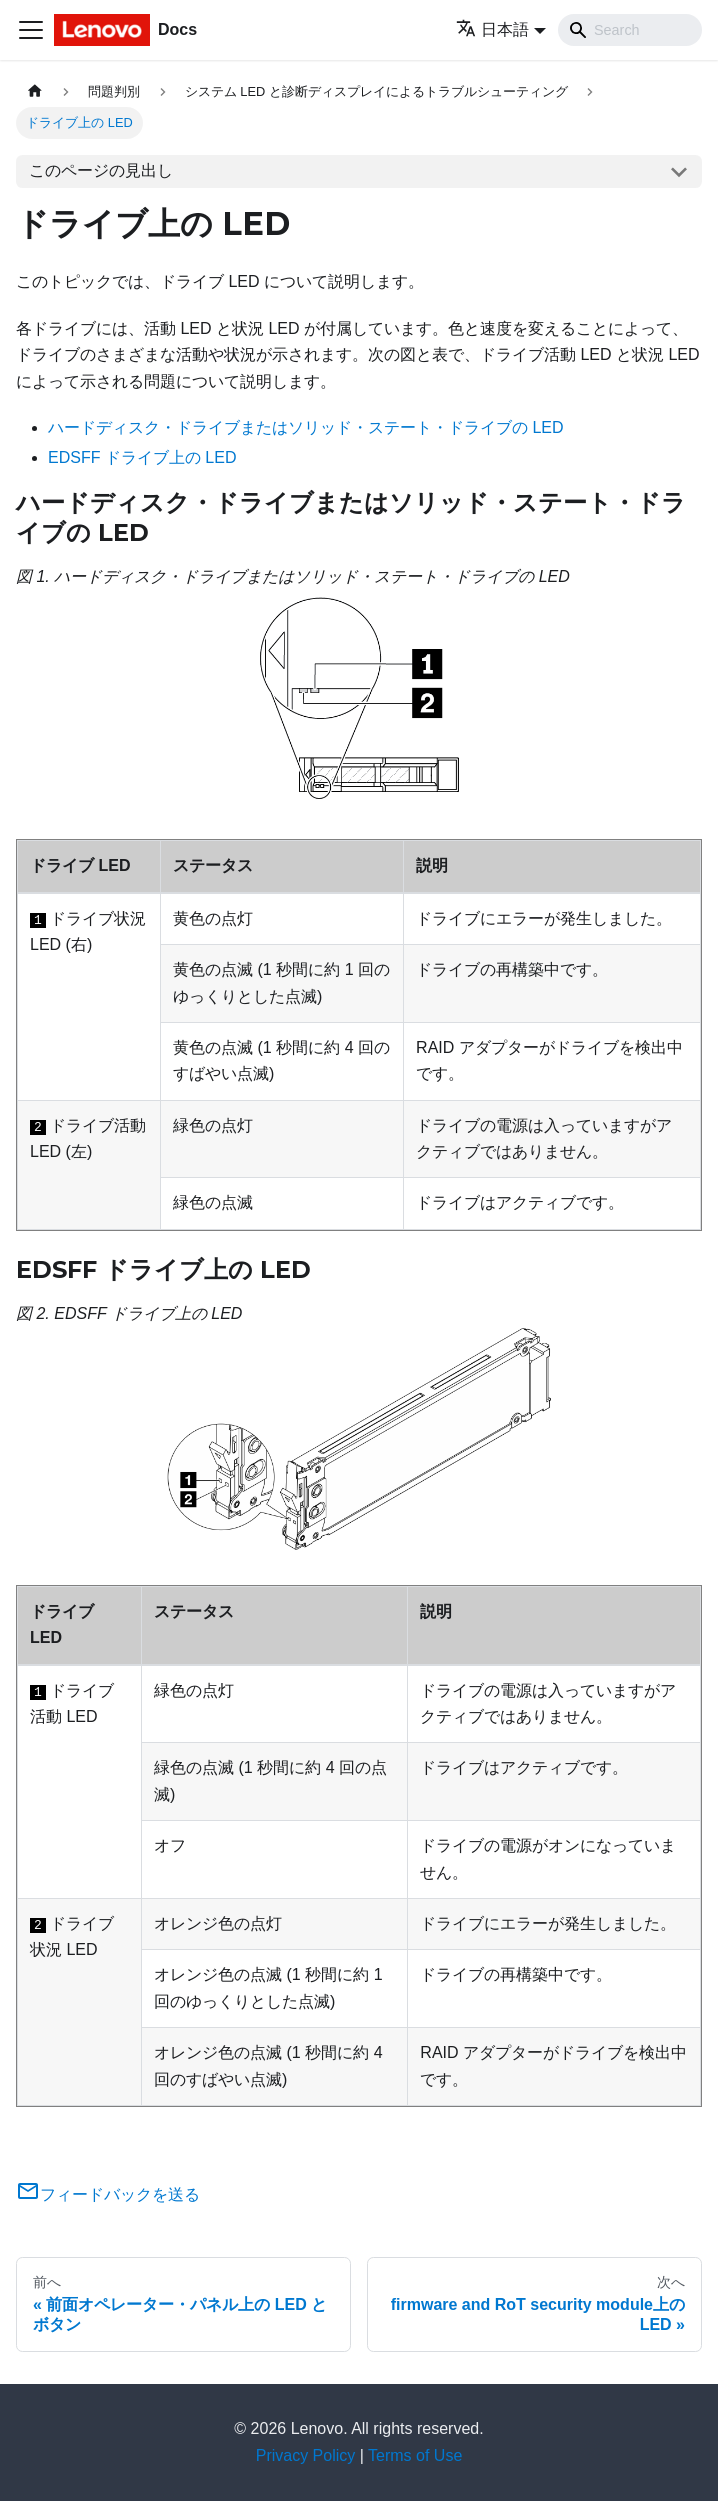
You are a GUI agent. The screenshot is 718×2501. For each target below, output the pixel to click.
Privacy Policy (306, 2455)
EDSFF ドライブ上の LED (142, 457)
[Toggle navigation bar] (31, 30)
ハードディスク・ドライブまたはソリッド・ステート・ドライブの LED (306, 427)
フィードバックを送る (108, 2194)
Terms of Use (415, 2455)
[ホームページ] (35, 91)
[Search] (630, 30)
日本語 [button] (492, 29)
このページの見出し (101, 170)
